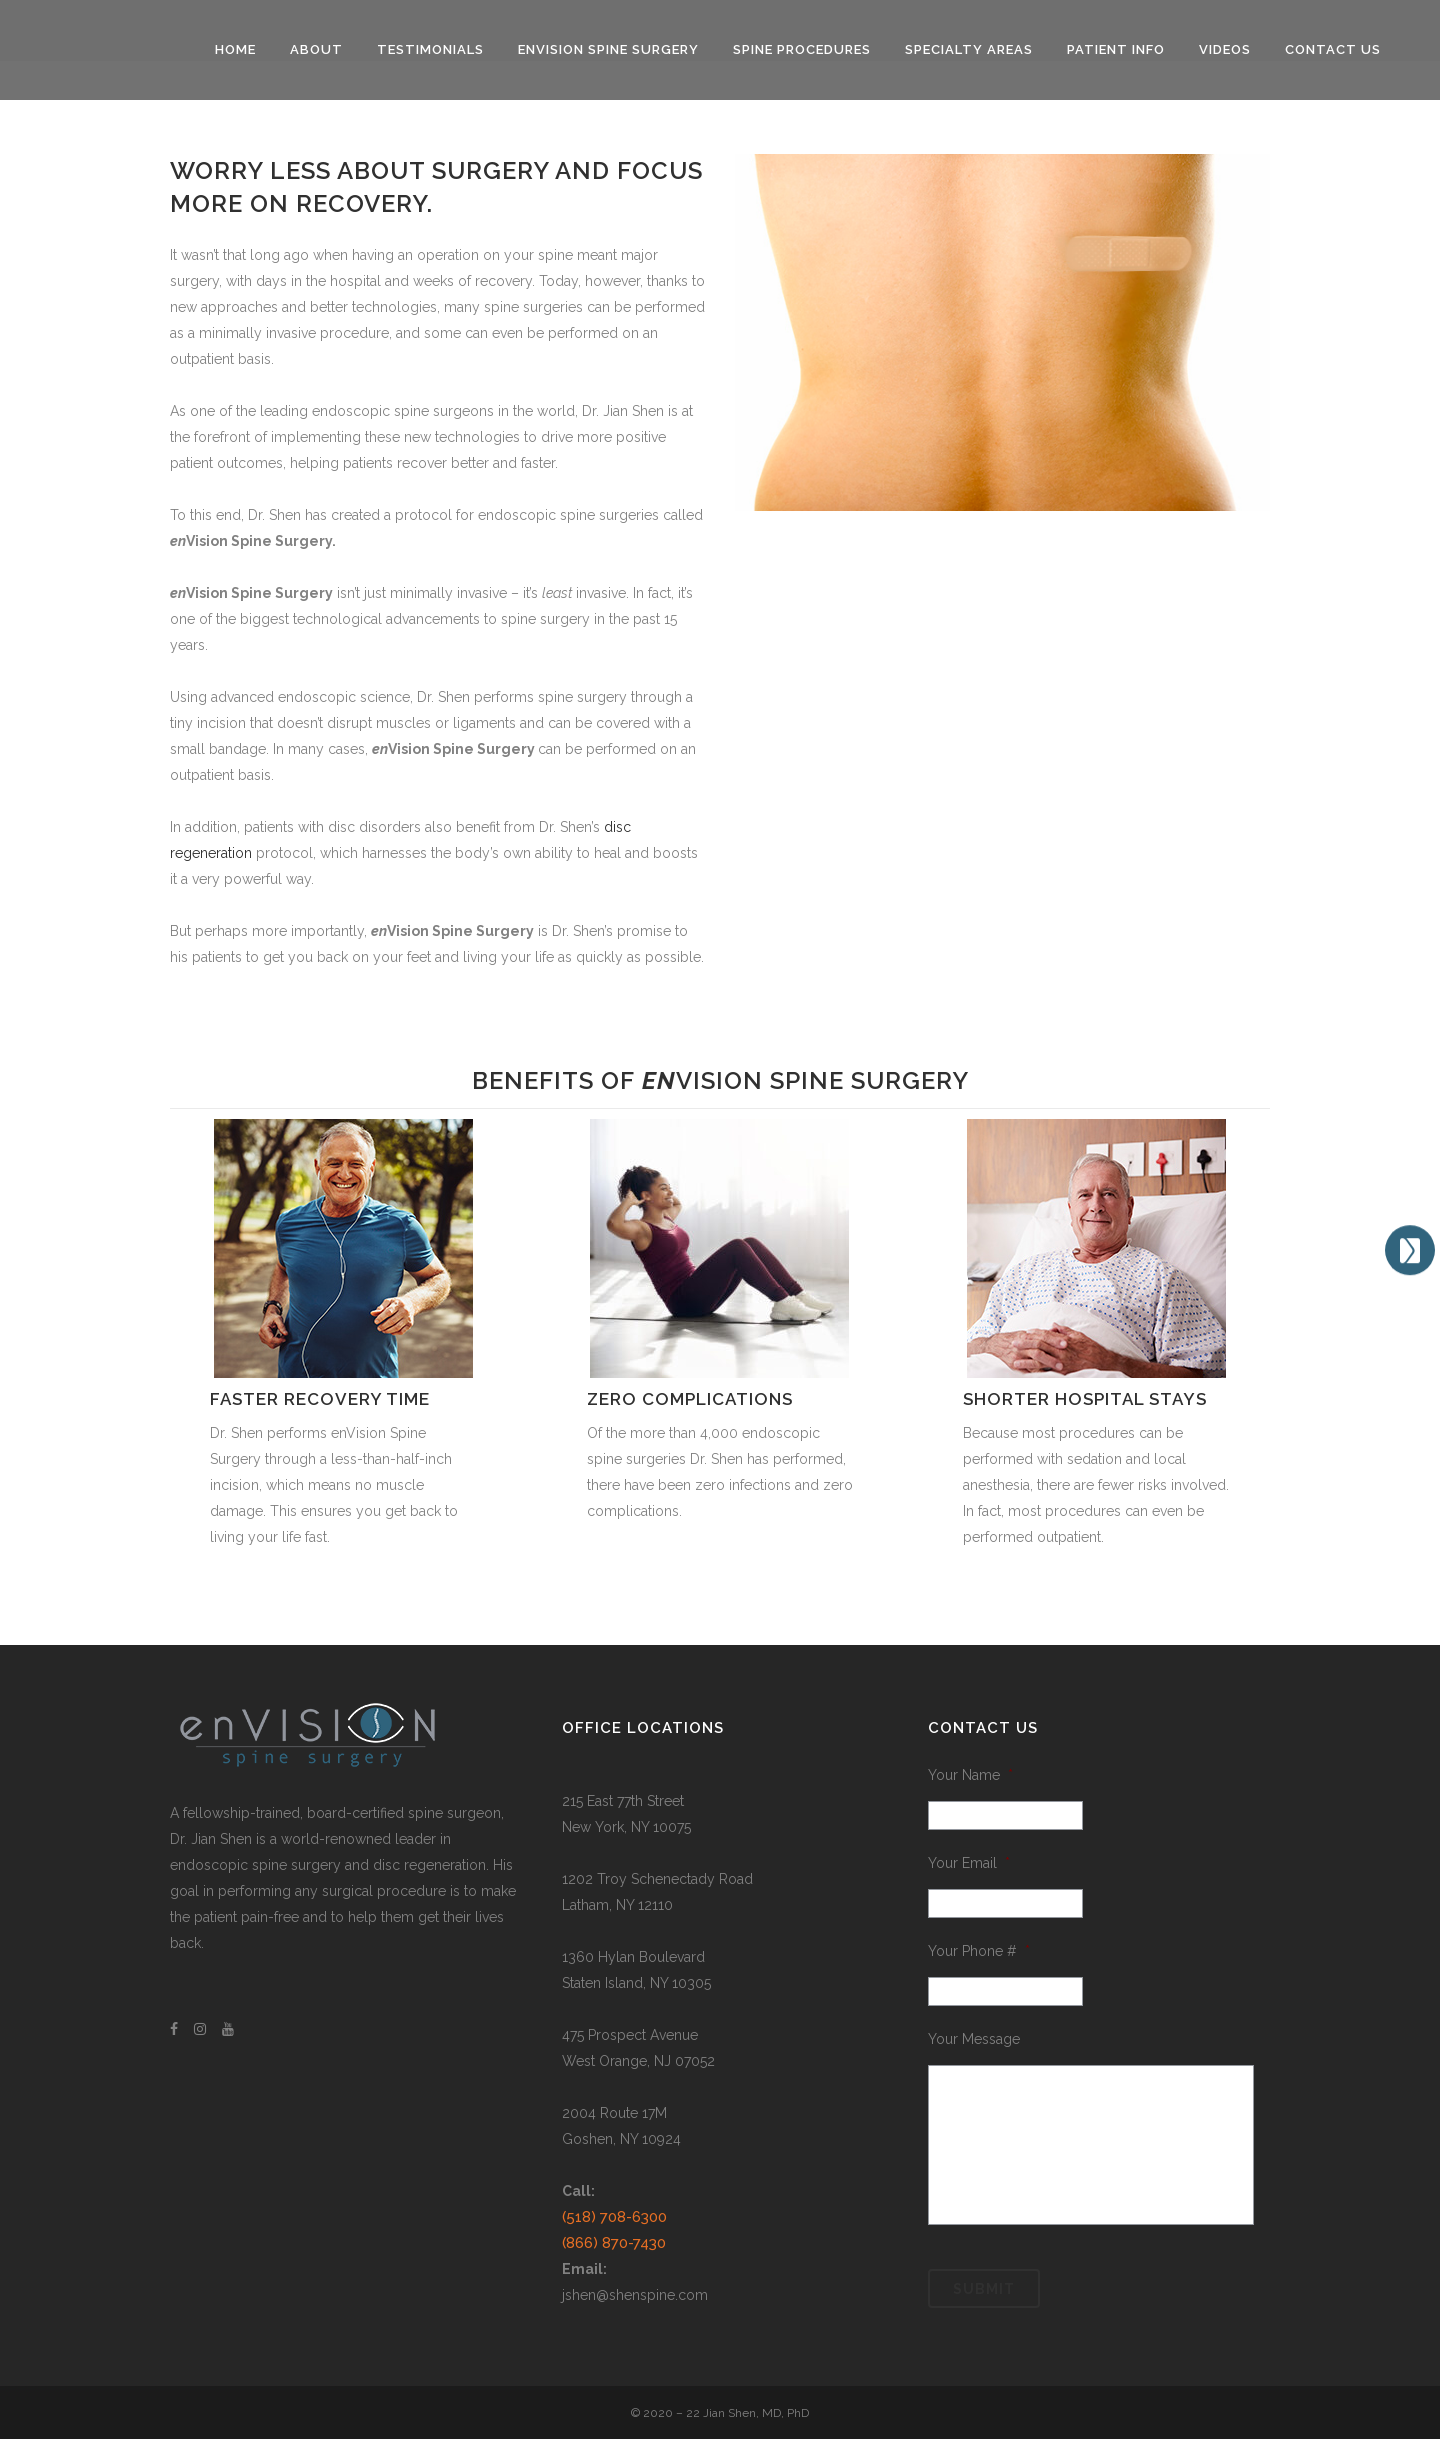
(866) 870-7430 (614, 2243)
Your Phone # (979, 1951)
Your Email (969, 1863)
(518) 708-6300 (614, 2217)
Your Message (974, 2039)
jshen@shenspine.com (635, 2295)
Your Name (970, 1775)
